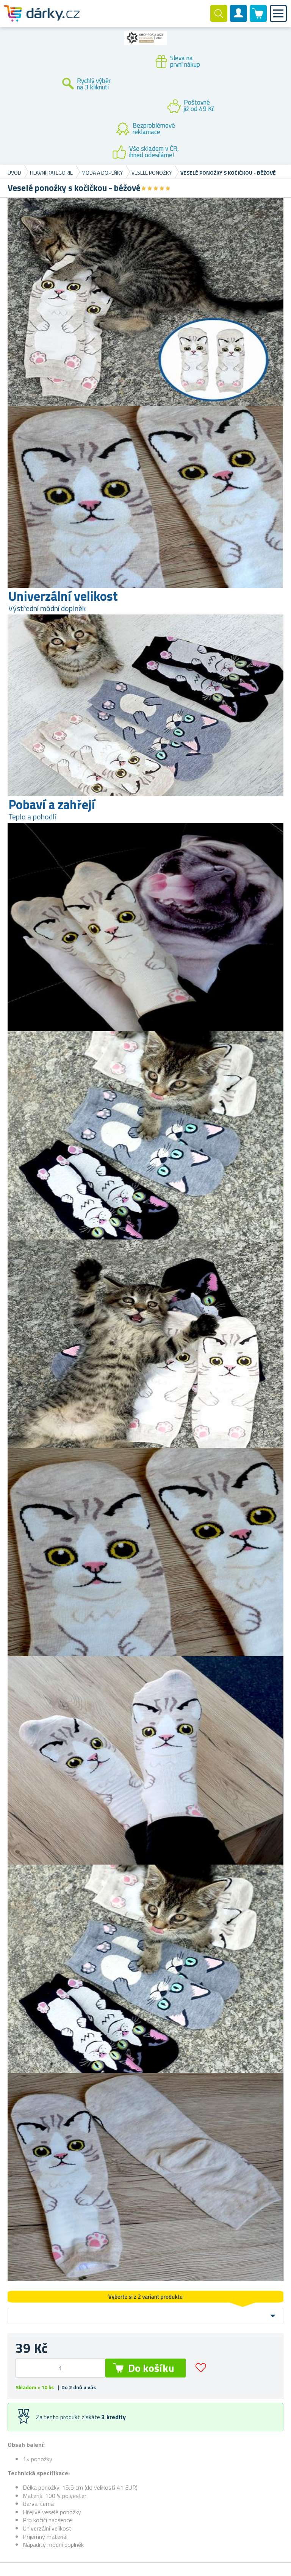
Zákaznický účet (238, 19)
